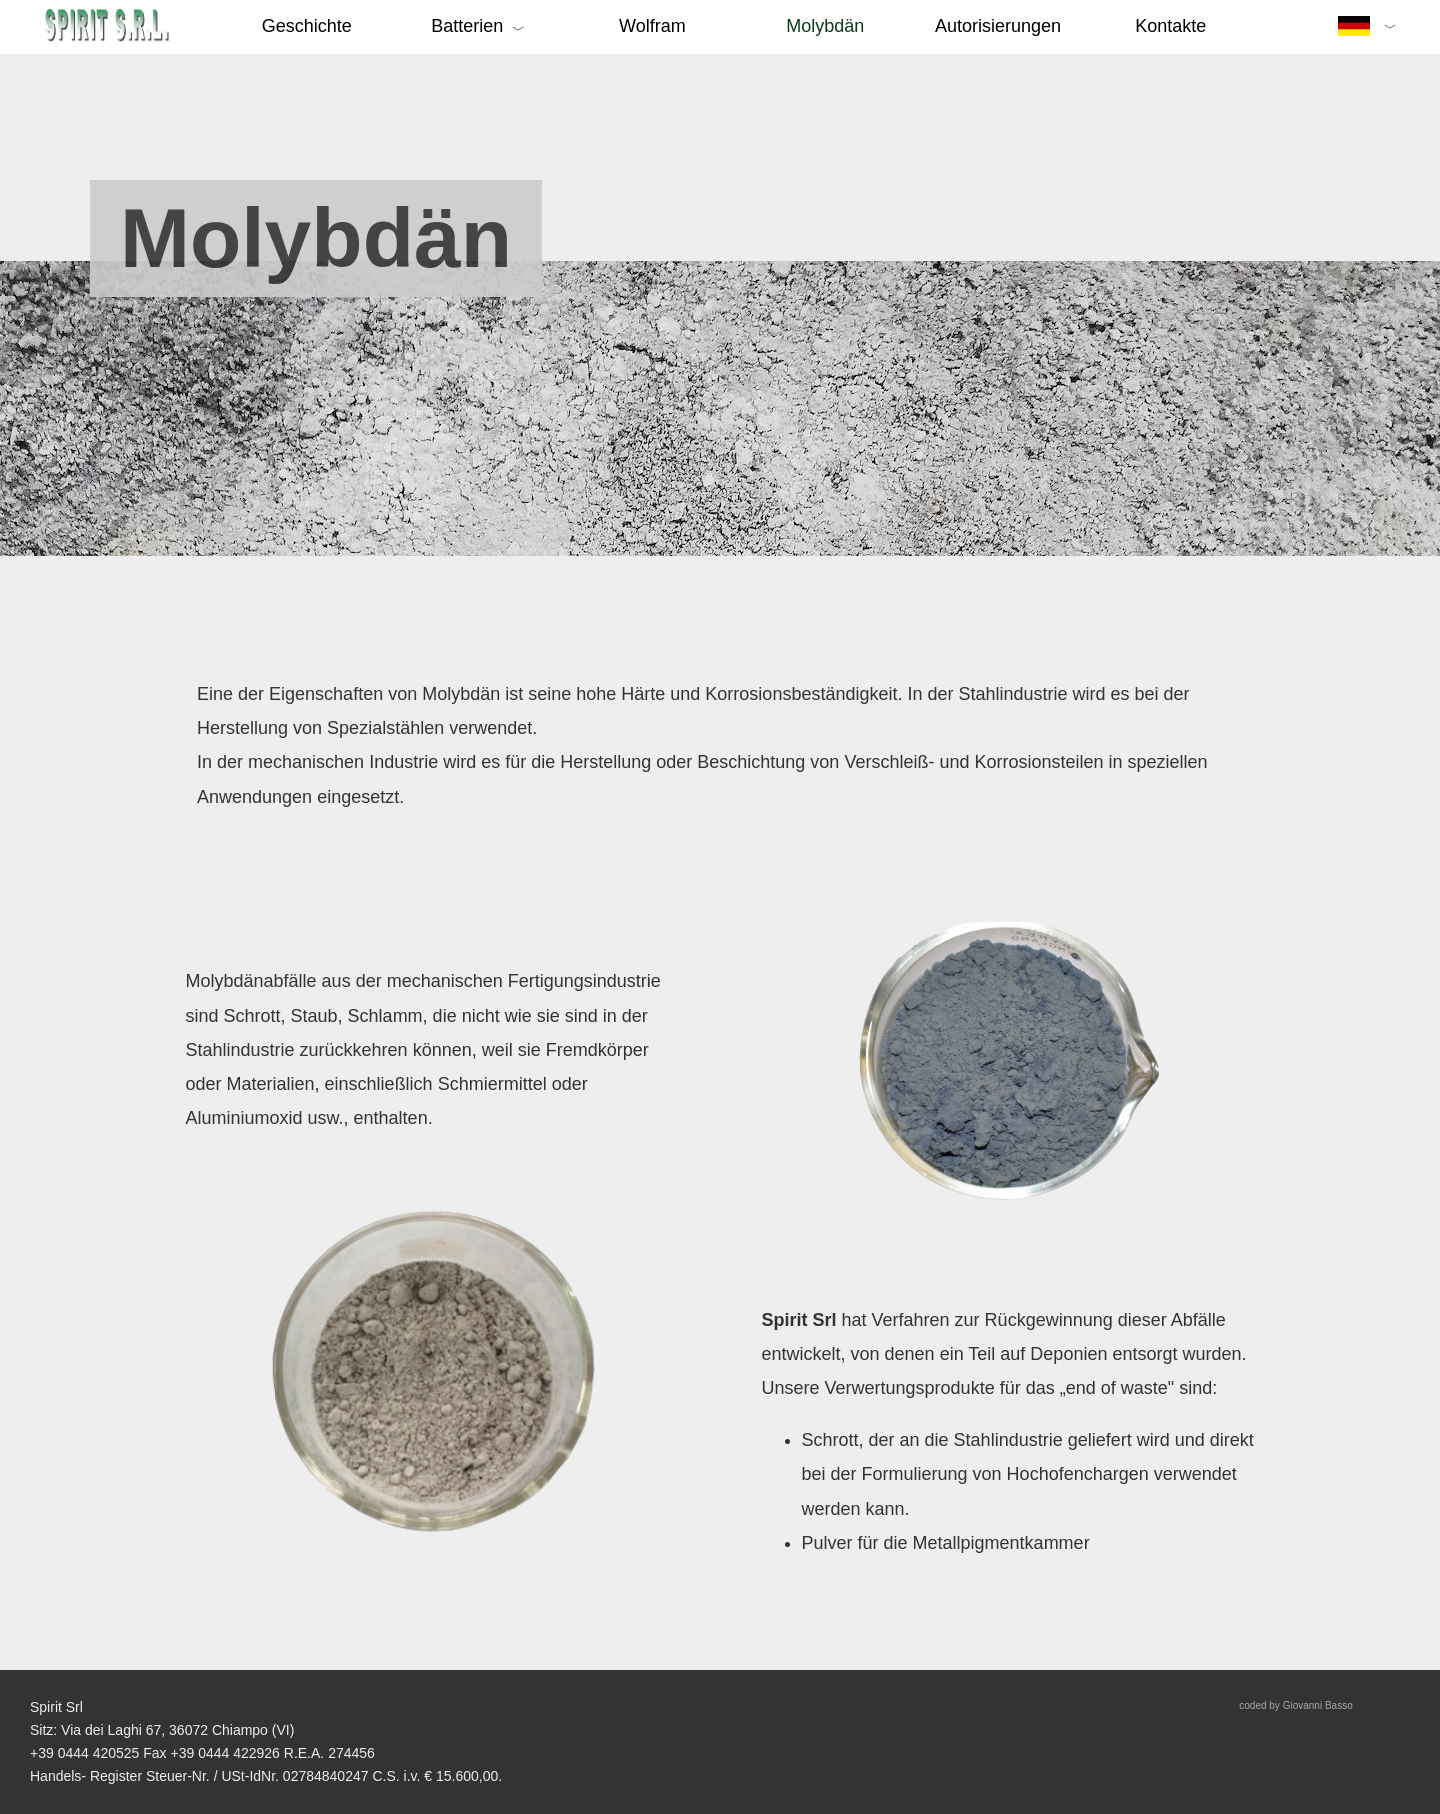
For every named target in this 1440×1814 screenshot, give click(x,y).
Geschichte (307, 26)
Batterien (469, 26)
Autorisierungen (998, 26)
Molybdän (825, 26)
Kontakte (1170, 26)
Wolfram (652, 26)
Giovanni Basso (1318, 1705)
